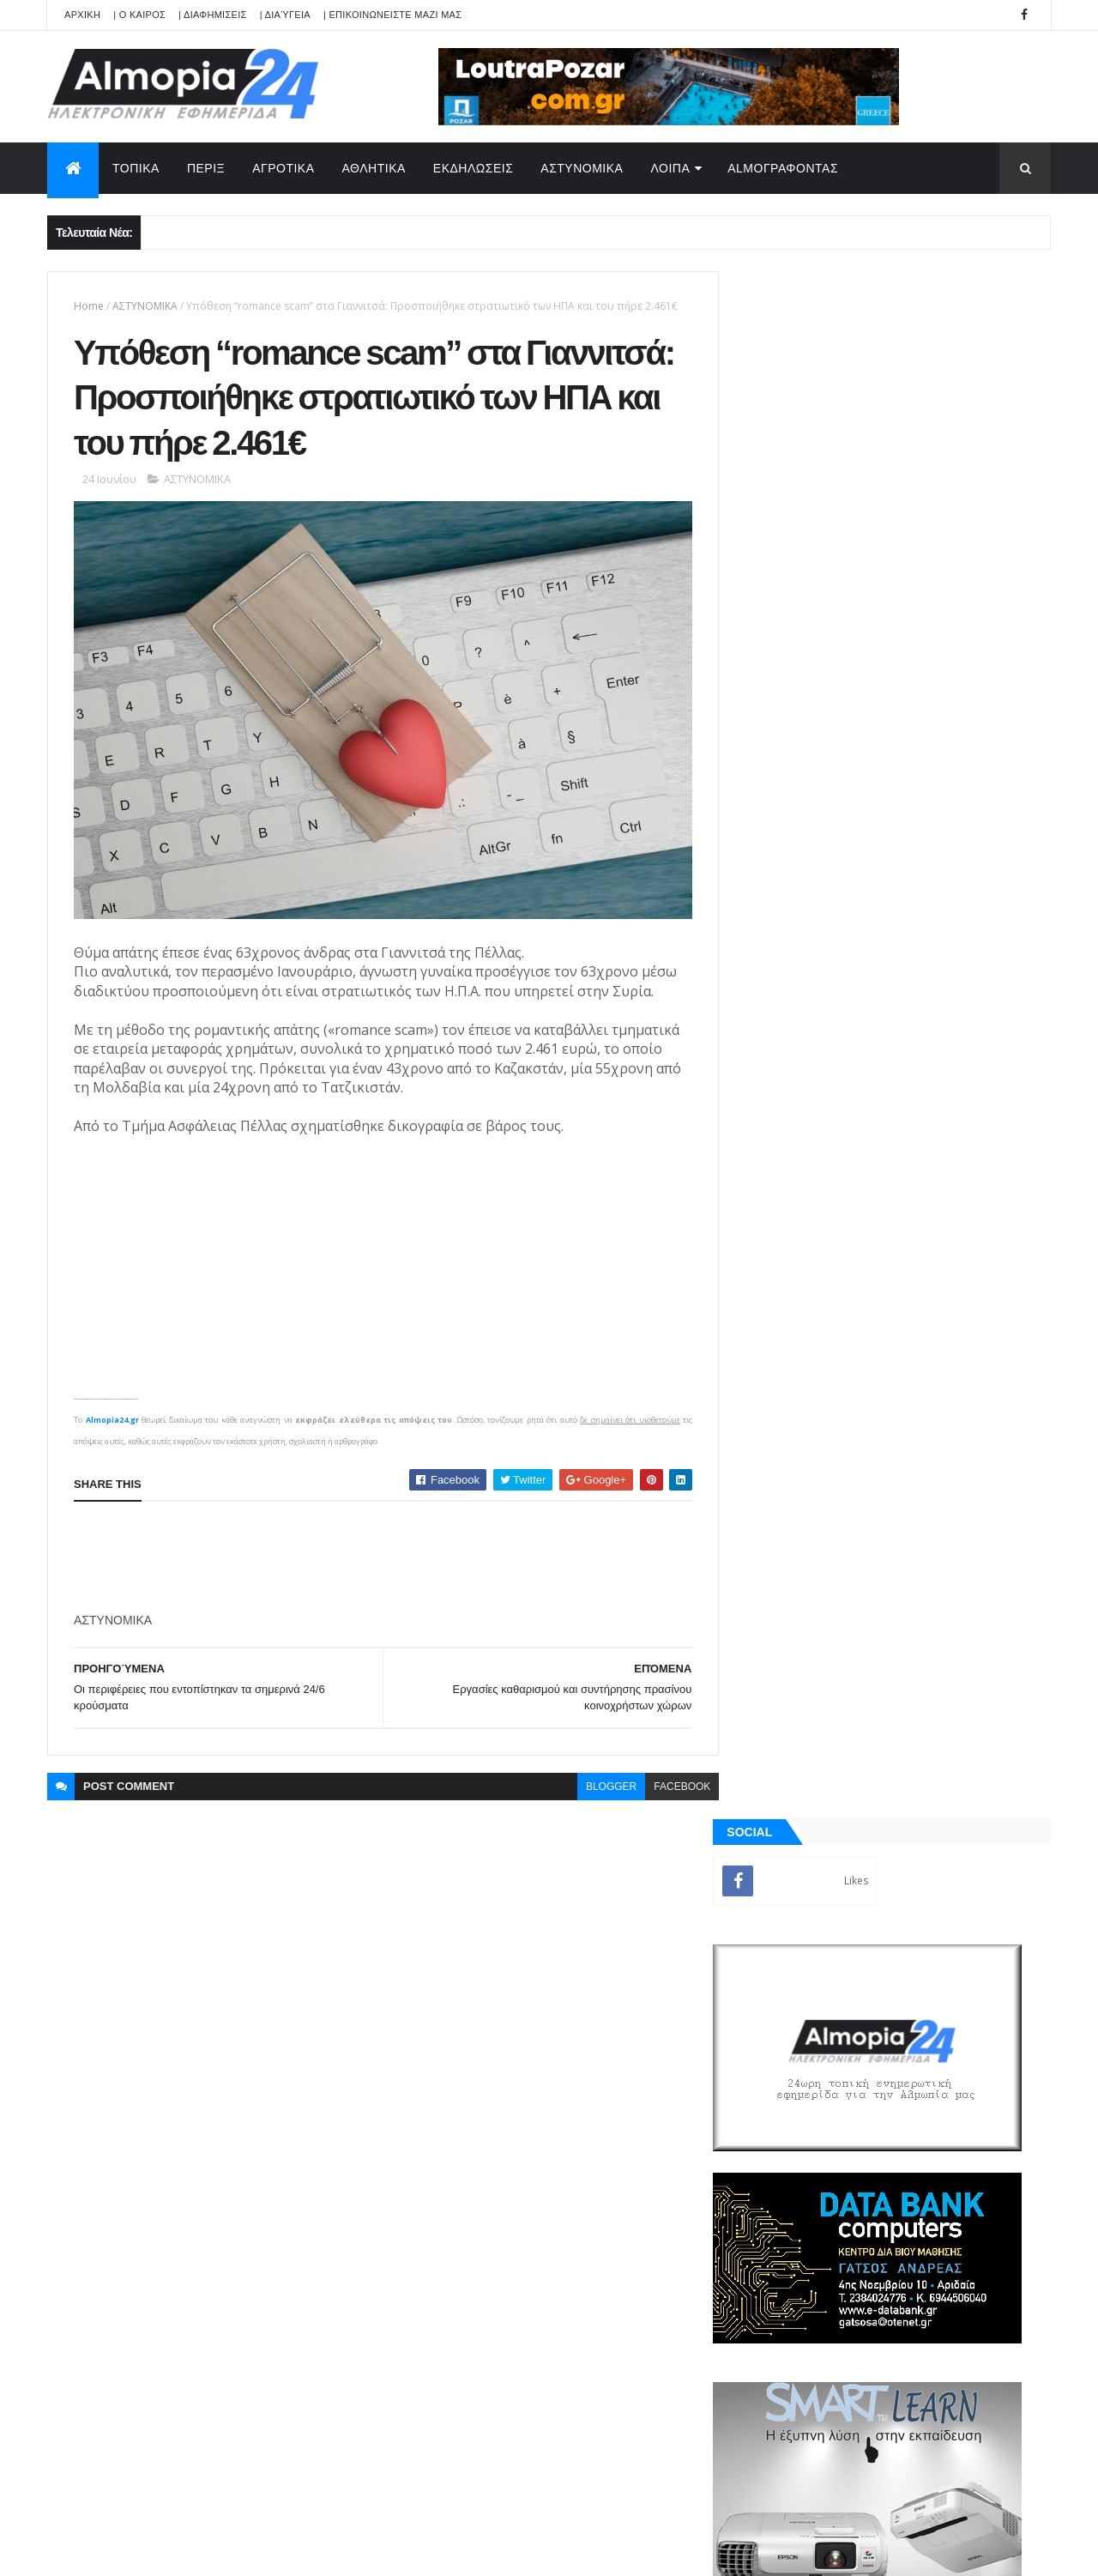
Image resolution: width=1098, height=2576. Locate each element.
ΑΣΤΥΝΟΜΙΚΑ (581, 168)
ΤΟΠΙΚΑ (136, 168)
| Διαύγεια (285, 14)
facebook (669, 1781)
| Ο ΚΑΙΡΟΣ (139, 14)
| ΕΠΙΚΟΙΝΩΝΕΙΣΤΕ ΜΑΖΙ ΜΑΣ (392, 14)
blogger (598, 1781)
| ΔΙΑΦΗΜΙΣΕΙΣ (212, 14)
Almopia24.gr (111, 1413)
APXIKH (82, 14)
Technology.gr (317, 2551)
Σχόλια (973, 1566)
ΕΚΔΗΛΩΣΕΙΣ (473, 168)
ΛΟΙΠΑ (670, 168)
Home (89, 306)
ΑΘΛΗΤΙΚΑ (374, 168)
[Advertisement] (386, 1551)
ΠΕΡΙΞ (206, 168)
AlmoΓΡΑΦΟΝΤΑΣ (782, 168)
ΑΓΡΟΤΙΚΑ (283, 168)
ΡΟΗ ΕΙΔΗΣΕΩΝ (817, 1566)
